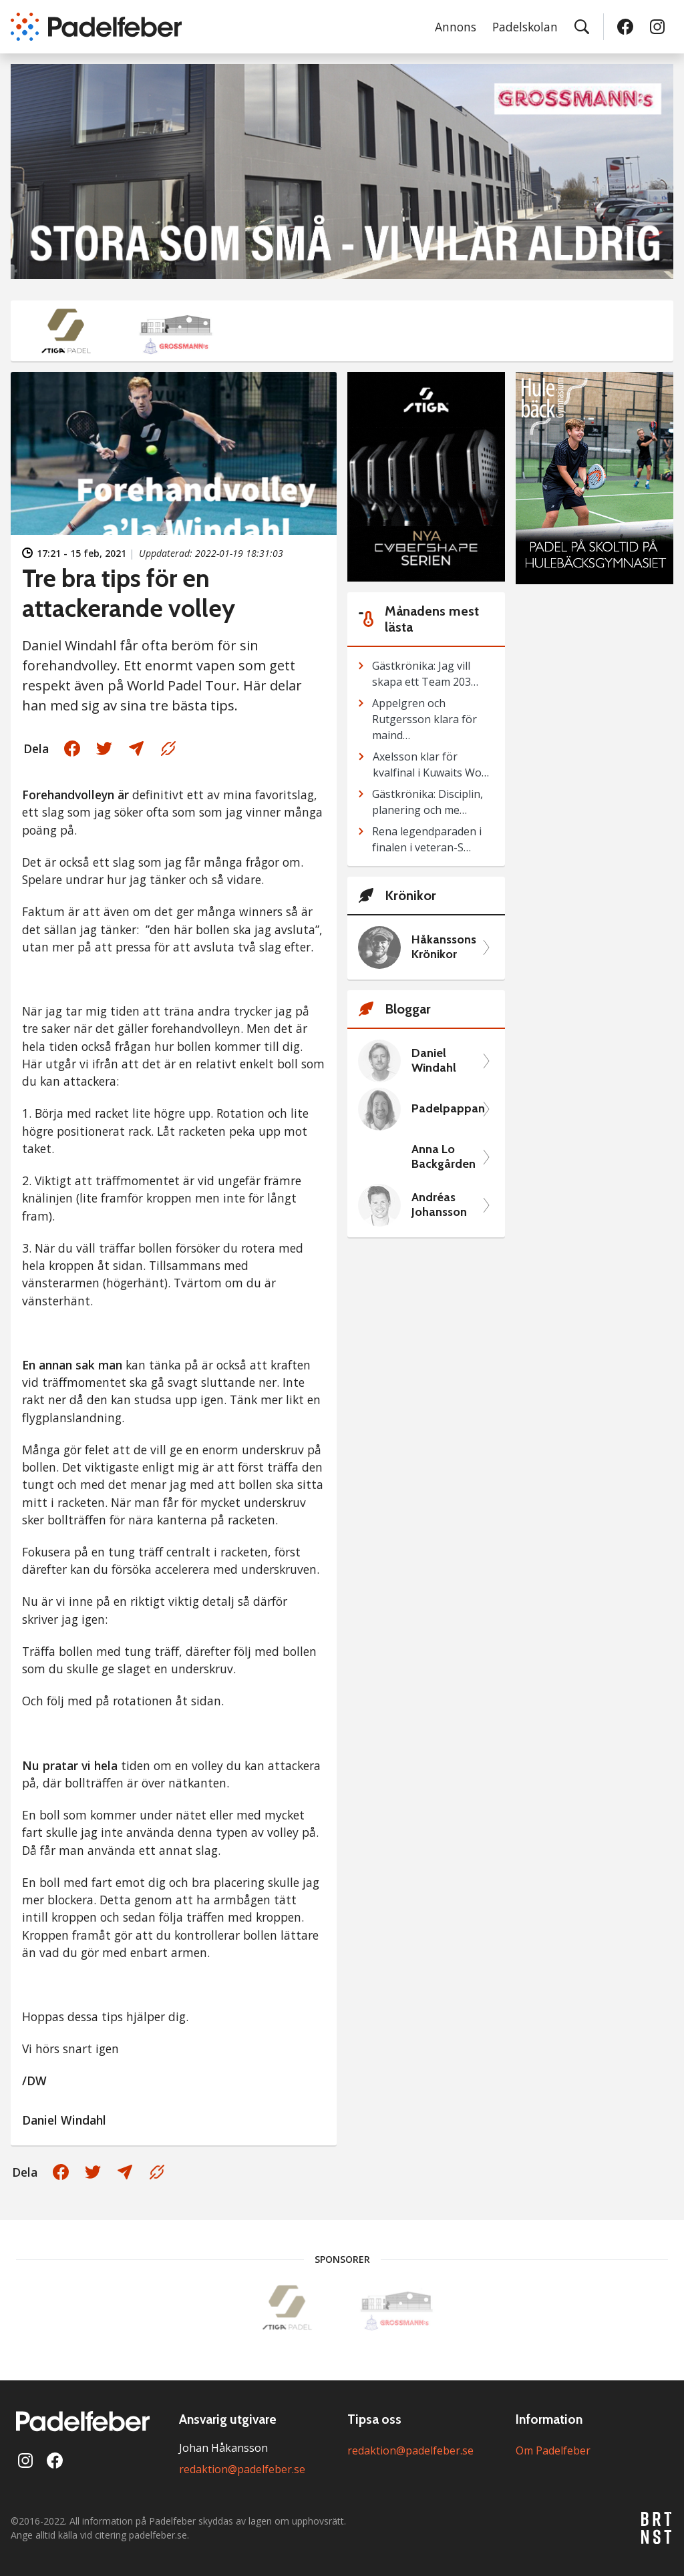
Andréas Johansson (439, 1205)
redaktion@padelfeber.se (242, 2469)
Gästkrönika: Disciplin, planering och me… (427, 802)
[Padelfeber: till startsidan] (96, 26)
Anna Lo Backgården (443, 1156)
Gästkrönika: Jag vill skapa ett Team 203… (425, 673)
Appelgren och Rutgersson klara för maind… (424, 719)
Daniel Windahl (433, 1060)
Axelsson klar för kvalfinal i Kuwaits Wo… (431, 764)
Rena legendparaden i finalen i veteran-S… (427, 839)
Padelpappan (444, 1109)
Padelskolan (525, 27)
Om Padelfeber (553, 2450)
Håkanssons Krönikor (443, 947)
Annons (455, 27)
